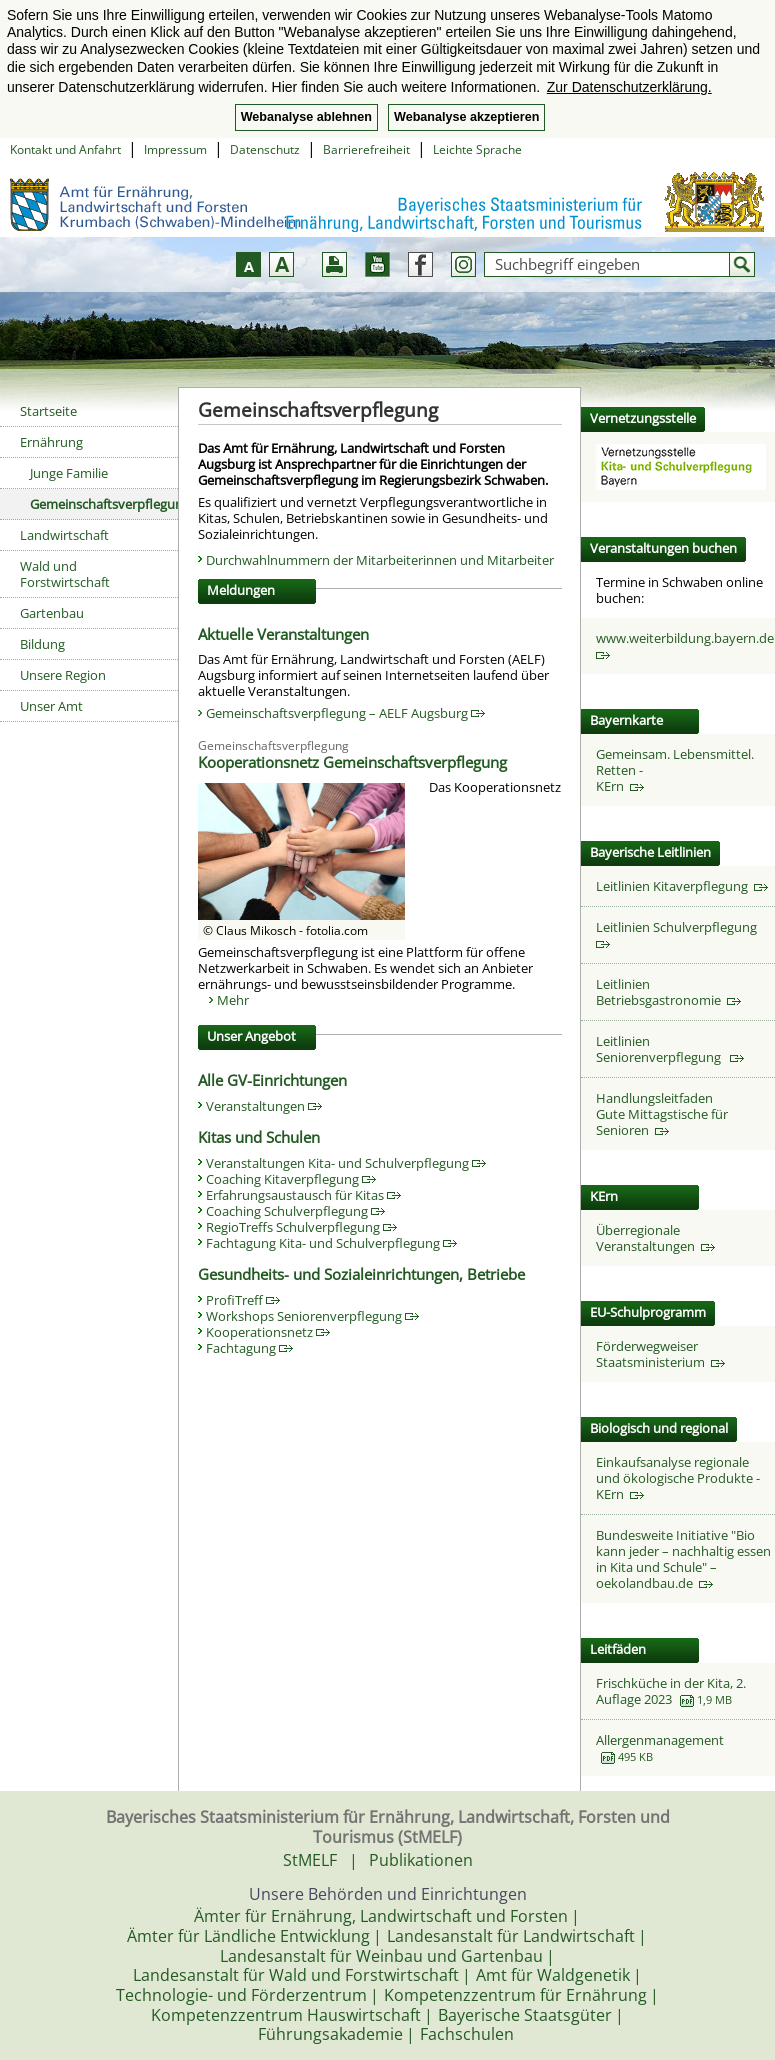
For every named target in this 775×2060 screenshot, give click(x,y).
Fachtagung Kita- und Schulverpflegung (331, 1243)
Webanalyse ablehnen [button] (306, 117)
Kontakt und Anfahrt (65, 149)
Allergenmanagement (660, 1740)
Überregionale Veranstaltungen (655, 1238)
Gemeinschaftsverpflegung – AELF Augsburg (345, 713)
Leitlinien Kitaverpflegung (682, 886)
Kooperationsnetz (268, 1332)
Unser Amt (51, 706)
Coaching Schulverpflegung (295, 1211)
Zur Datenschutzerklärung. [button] (629, 87)
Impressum (175, 149)
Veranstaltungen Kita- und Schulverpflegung (346, 1163)
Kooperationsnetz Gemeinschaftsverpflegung (352, 762)
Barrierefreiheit (366, 149)
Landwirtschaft (64, 535)
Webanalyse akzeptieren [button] (466, 117)
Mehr (233, 1000)
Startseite (48, 411)
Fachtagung (249, 1348)
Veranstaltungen (264, 1106)
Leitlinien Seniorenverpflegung (670, 1049)
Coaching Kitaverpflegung (291, 1179)
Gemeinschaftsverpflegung (104, 504)
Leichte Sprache (477, 149)
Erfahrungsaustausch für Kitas (303, 1195)
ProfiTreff (243, 1300)
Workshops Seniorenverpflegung (312, 1316)
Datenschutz (265, 149)
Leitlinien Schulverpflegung (679, 933)
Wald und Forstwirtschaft (65, 574)
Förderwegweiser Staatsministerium (660, 1354)
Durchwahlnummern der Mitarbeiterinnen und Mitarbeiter (380, 560)
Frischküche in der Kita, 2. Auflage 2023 (671, 1691)
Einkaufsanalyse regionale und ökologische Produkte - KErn (678, 1478)
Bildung (42, 644)
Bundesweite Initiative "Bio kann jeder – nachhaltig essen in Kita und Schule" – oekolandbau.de (683, 1559)
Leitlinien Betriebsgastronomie (668, 992)
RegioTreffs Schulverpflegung (301, 1227)
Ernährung (51, 442)
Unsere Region (63, 675)
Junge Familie (69, 473)
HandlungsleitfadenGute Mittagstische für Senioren (662, 1114)
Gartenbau (52, 613)
